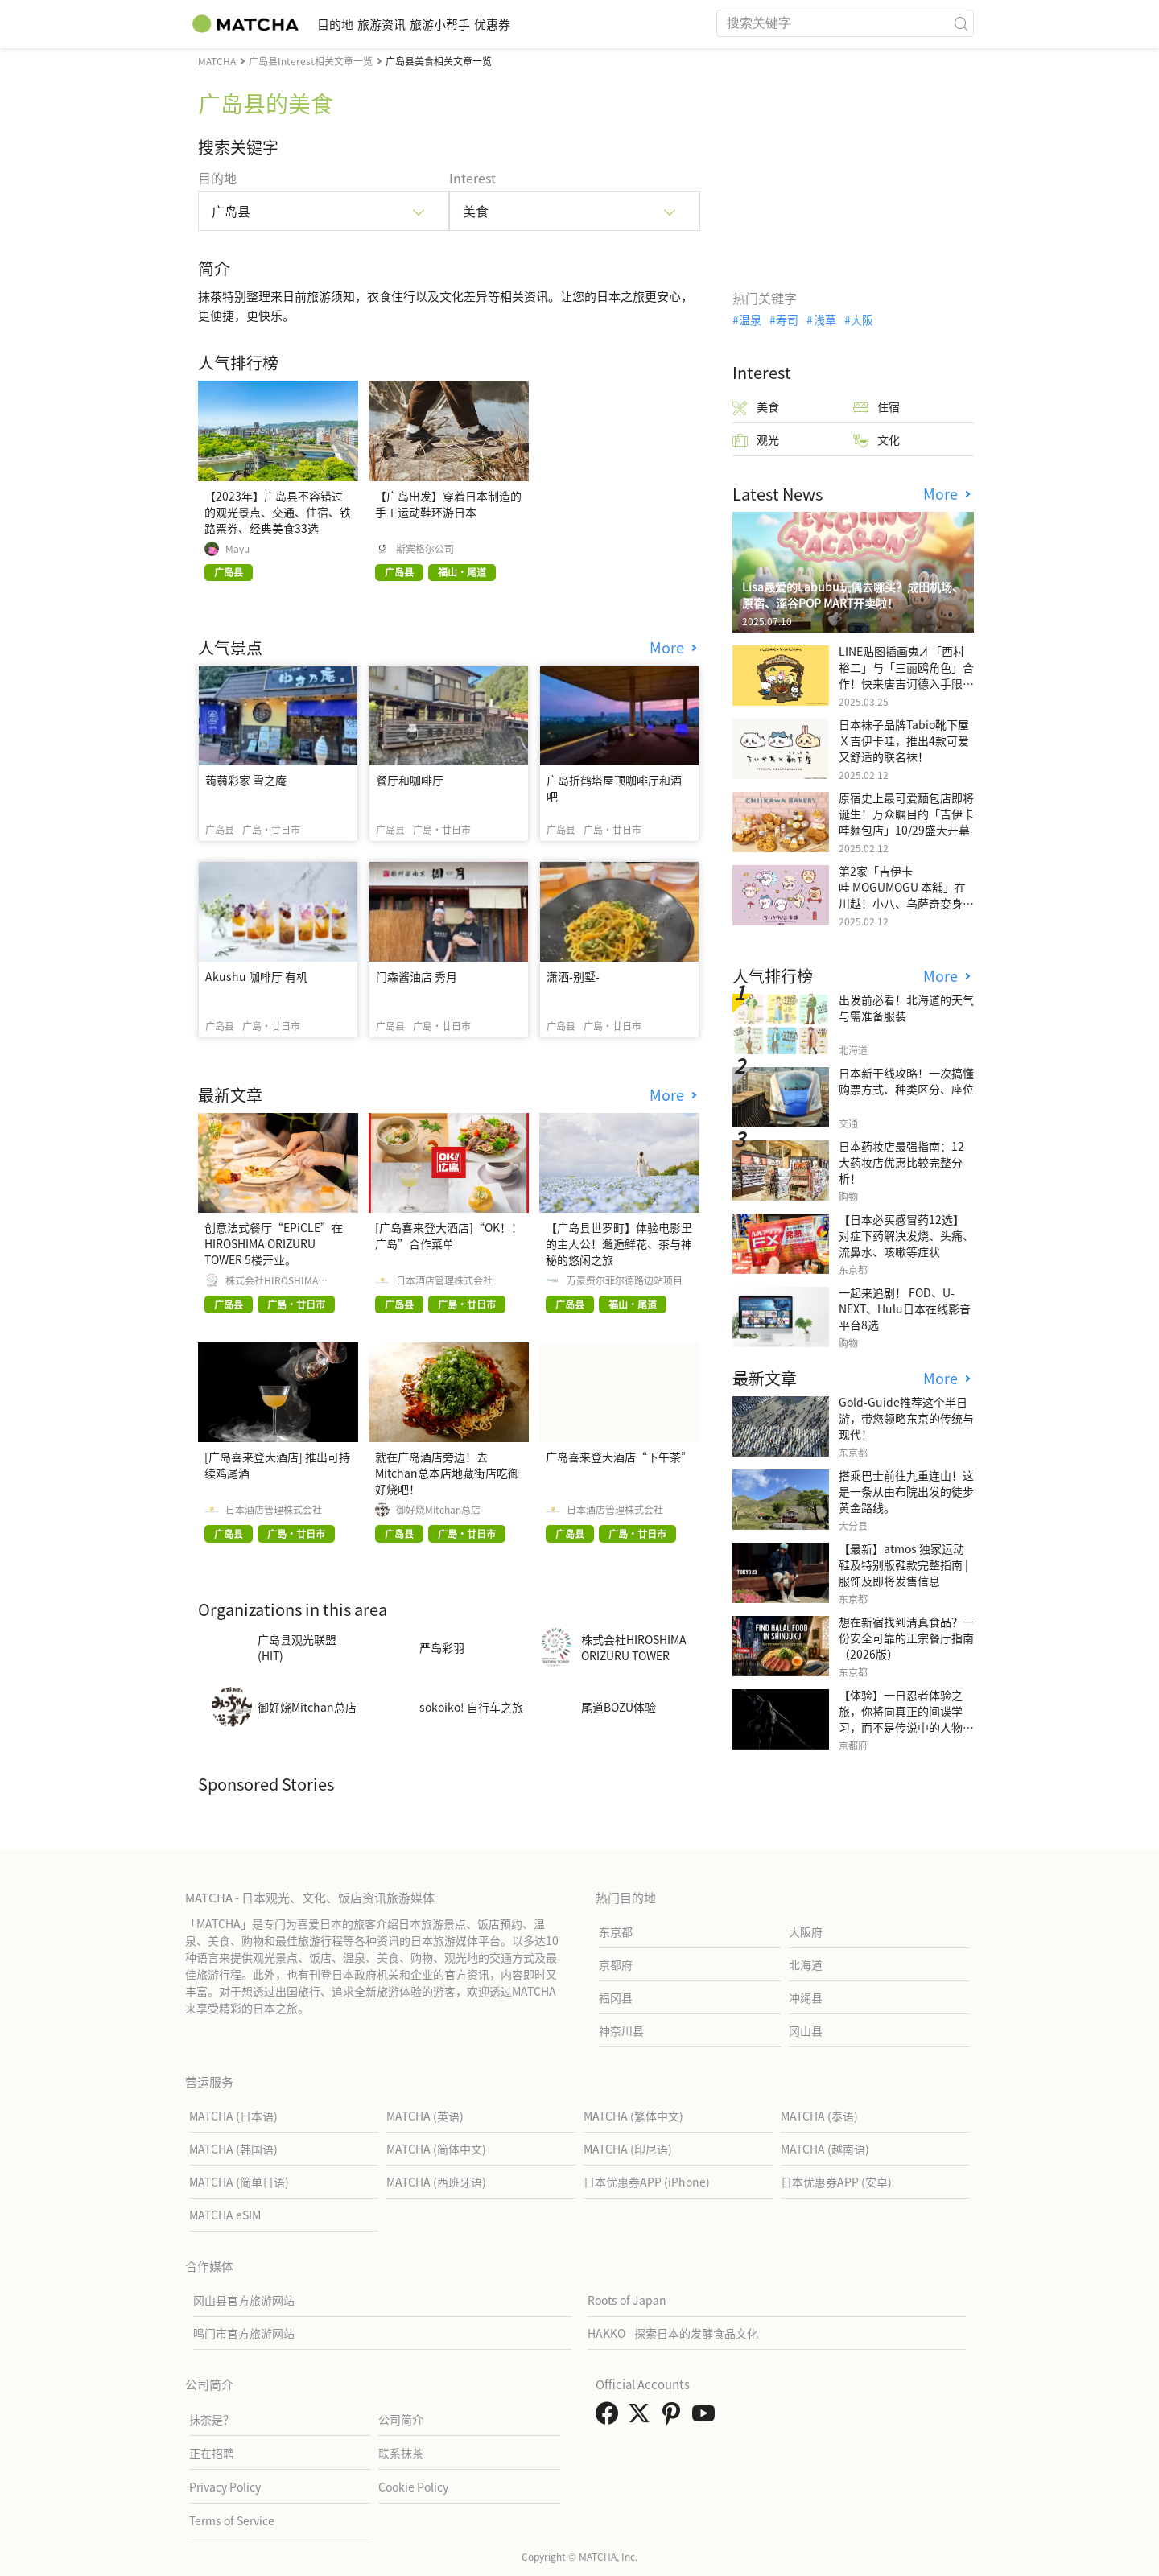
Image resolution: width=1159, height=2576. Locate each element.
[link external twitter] (642, 2417)
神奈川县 (621, 2030)
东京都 (616, 1931)
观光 (755, 439)
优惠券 (569, 23)
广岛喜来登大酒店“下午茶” (619, 1457)
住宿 (876, 406)
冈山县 (806, 2030)
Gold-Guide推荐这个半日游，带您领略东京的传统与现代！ (906, 1418)
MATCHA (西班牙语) (436, 2182)
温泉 (750, 319)
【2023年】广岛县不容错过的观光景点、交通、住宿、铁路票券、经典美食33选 (277, 512)
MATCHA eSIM (225, 2215)
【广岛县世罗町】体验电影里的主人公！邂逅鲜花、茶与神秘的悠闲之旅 (619, 1243)
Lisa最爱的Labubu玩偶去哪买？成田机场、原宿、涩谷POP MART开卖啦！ (852, 595)
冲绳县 (806, 1997)
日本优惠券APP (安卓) (836, 2182)
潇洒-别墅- (573, 976)
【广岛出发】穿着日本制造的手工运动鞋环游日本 (448, 504)
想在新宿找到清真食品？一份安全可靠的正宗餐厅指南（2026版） (906, 1638)
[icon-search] (961, 23)
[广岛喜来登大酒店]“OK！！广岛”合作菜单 (448, 1235)
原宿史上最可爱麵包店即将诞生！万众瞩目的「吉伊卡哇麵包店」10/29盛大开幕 (906, 813)
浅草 (825, 319)
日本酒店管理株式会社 (444, 1280)
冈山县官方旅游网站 (244, 2300)
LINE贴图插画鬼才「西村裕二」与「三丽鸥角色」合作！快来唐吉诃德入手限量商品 (906, 675)
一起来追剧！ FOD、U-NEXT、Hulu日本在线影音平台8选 (905, 1308)
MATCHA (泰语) (819, 2116)
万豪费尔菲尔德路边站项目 (625, 1280)
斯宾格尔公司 (425, 549)
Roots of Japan (627, 2300)
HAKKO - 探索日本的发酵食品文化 (673, 2333)
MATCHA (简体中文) (436, 2149)
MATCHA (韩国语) (233, 2149)
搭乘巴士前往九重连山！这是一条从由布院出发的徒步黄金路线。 (906, 1491)
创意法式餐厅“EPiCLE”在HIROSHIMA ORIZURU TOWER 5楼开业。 (273, 1243)
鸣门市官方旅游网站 (244, 2333)
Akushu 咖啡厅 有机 (256, 976)
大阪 (862, 319)
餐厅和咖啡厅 (409, 780)
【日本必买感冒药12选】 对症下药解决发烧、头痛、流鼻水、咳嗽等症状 (906, 1235)
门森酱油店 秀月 (416, 976)
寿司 (787, 319)
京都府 (616, 1964)
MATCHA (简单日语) (239, 2182)
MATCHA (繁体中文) (633, 2116)
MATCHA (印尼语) (628, 2149)
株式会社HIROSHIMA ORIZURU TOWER (271, 1280)
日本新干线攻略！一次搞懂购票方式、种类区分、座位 (906, 1081)
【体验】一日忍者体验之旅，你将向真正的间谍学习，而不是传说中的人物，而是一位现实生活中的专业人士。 (906, 1727)
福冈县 (616, 1997)
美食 (755, 406)
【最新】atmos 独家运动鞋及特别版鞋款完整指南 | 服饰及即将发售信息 (903, 1564)
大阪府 (806, 1931)
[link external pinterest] (674, 2417)
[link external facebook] (610, 2417)
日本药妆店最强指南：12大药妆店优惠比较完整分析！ (901, 1162)
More (669, 647)
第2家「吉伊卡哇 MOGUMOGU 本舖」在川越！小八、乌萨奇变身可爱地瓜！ (906, 895)
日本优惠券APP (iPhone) (647, 2182)
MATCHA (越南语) (825, 2149)
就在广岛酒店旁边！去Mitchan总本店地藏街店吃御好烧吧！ (447, 1473)
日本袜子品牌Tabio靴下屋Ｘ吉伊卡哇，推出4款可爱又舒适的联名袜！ (904, 740)
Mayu (237, 549)
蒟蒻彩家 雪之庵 (246, 780)
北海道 (806, 1964)
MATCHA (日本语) (233, 2116)
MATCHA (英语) (425, 2116)
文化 (876, 439)
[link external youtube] (706, 2417)
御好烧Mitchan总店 (438, 1510)
